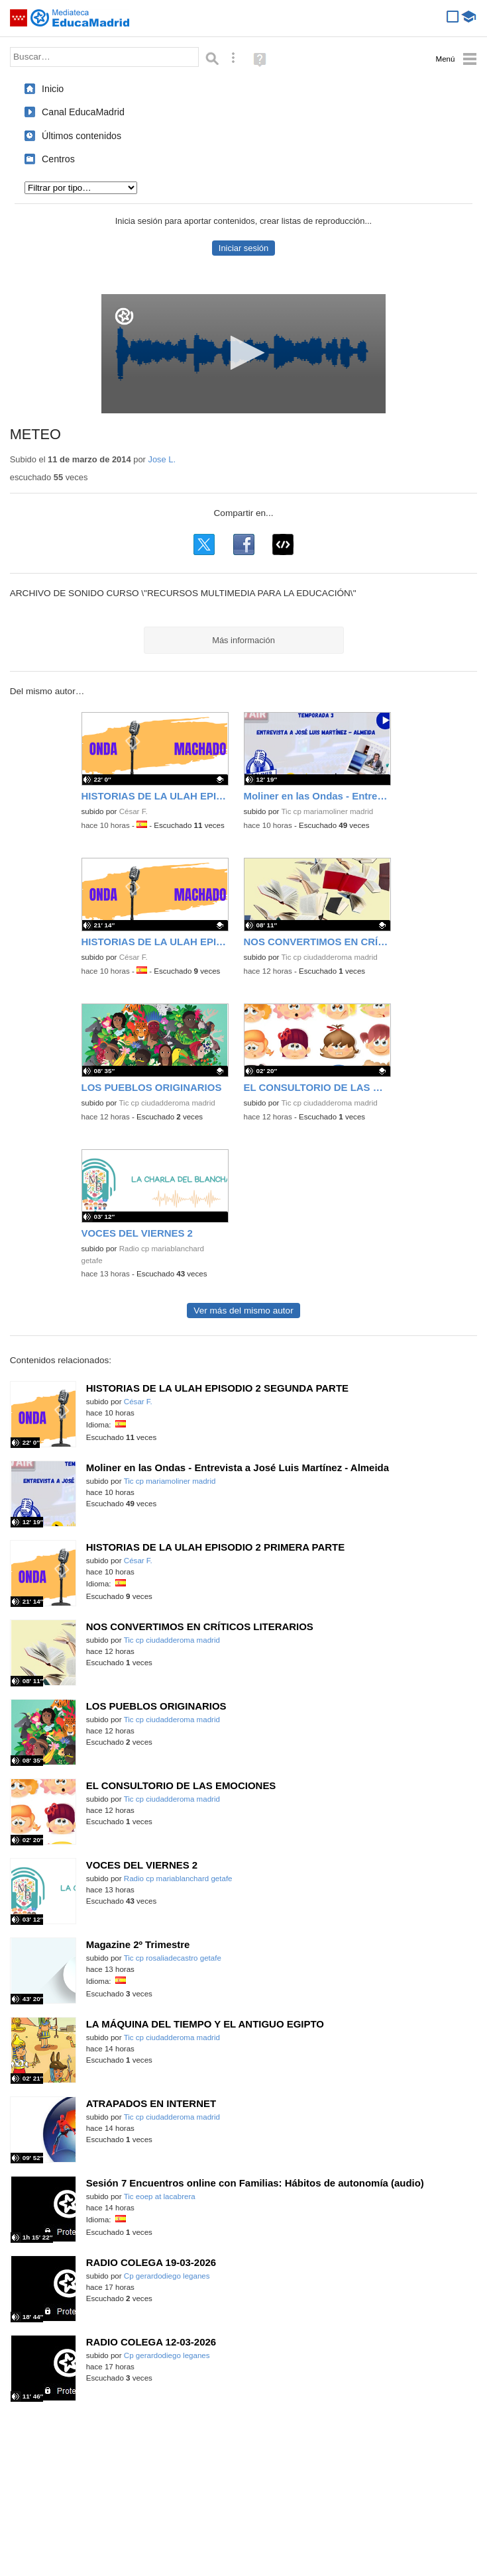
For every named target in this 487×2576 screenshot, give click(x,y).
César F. (133, 811)
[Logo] (124, 316)
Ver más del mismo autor (243, 1310)
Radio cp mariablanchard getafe (178, 1878)
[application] (243, 353)
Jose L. (162, 459)
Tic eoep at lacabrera (159, 2196)
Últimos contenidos (81, 135)
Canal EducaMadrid (83, 112)
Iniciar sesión (243, 248)
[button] (243, 352)
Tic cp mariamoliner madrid (327, 811)
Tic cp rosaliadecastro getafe (172, 1958)
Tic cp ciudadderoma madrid (329, 957)
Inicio (53, 88)
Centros (58, 159)
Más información (243, 640)
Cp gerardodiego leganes (167, 2276)
